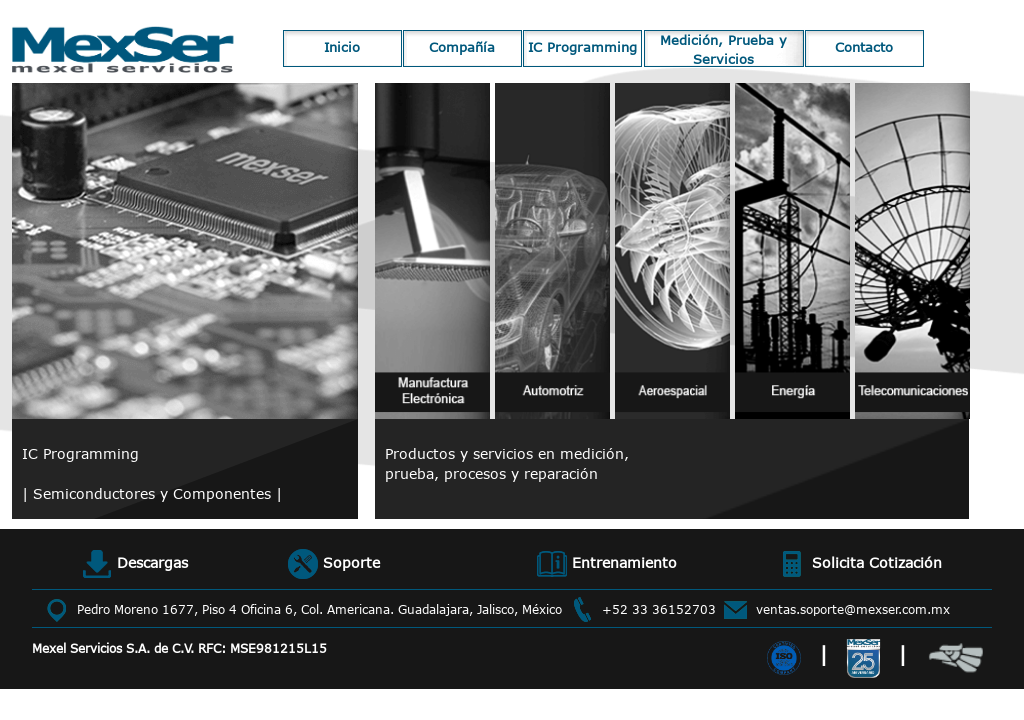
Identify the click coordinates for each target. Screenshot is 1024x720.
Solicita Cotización (859, 564)
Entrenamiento (607, 564)
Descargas (135, 564)
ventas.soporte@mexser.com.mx (853, 609)
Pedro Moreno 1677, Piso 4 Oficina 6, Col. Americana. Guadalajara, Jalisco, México (319, 609)
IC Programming (582, 47)
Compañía (462, 47)
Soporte (334, 564)
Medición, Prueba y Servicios (723, 49)
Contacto (864, 47)
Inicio (342, 47)
